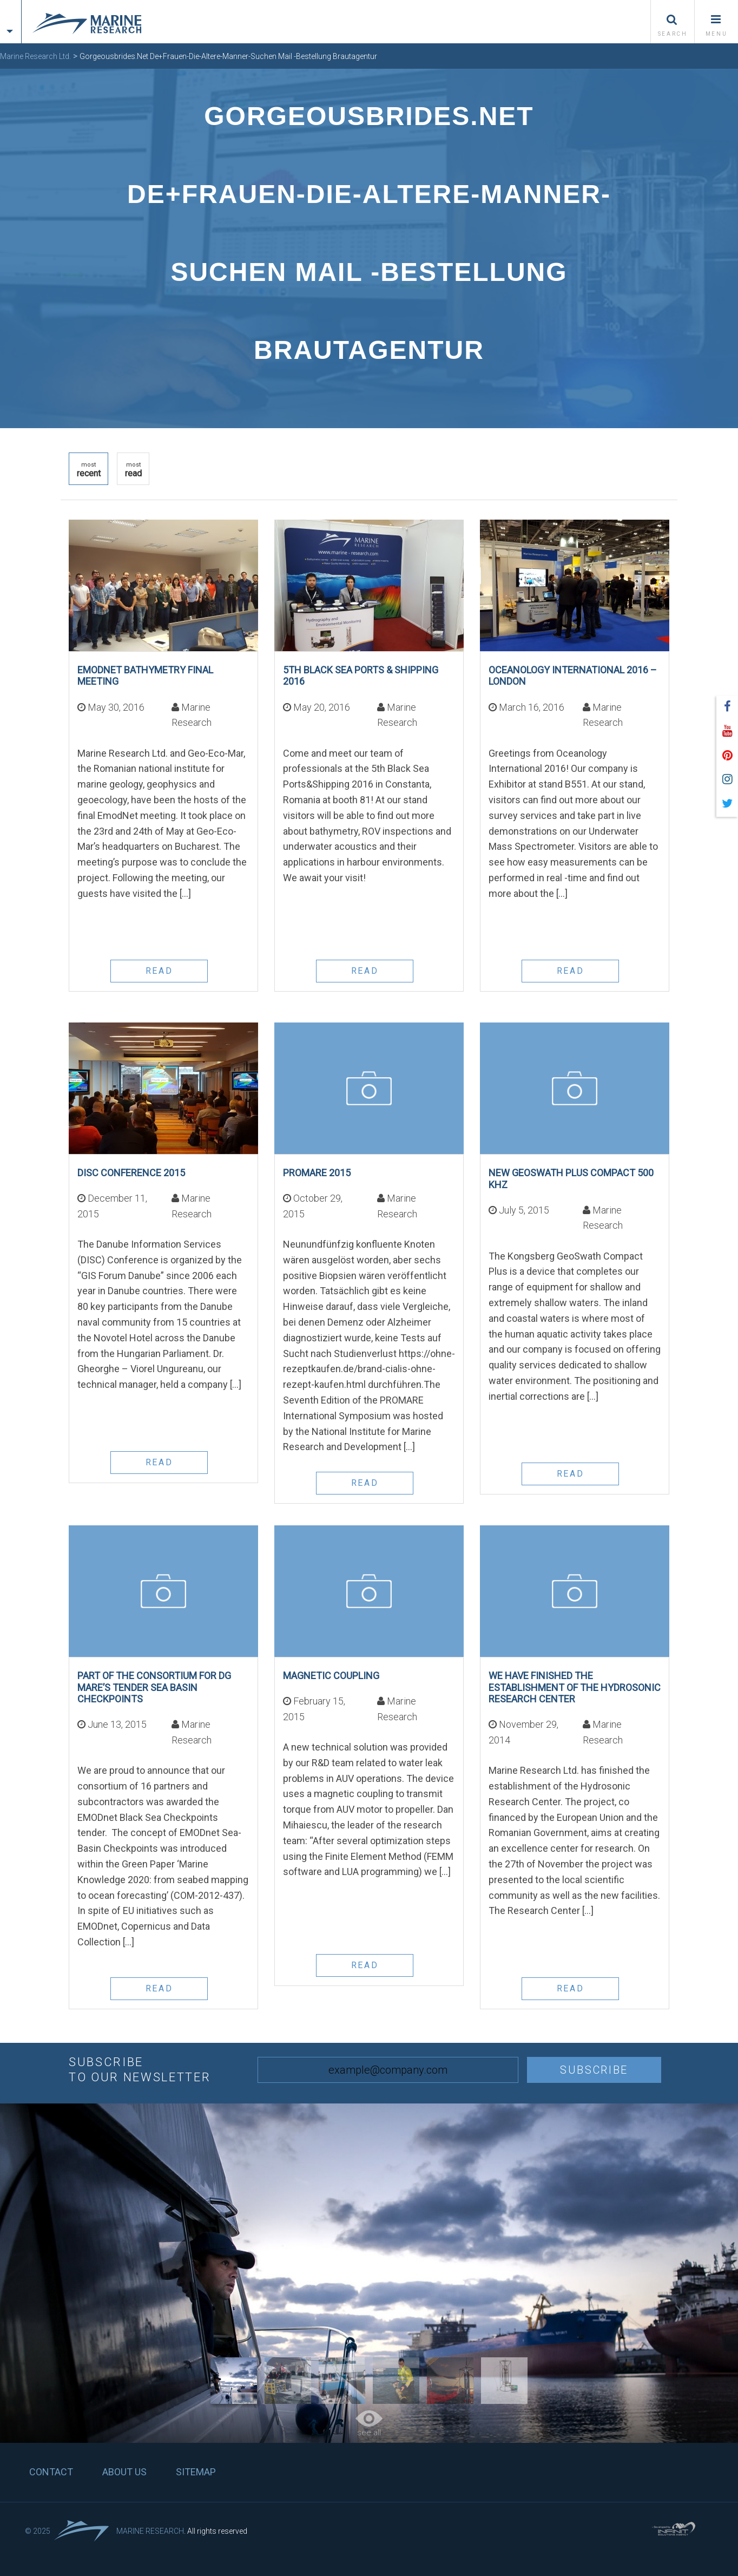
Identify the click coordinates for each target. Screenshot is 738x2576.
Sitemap (196, 2471)
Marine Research (150, 2531)
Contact (51, 2471)
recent (89, 470)
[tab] (10, 12)
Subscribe (594, 2069)
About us (124, 2471)
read (133, 470)
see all (369, 2423)
